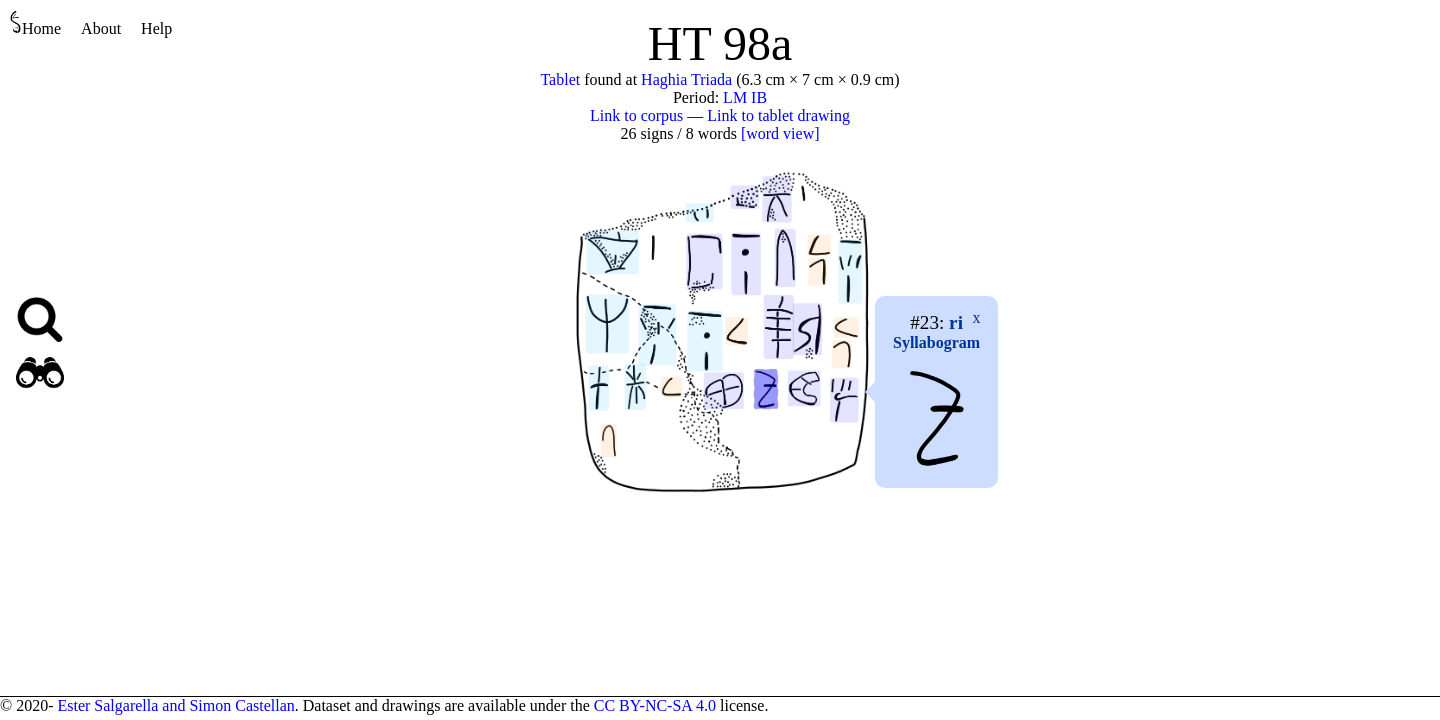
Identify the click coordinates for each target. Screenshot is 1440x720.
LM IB (745, 97)
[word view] (780, 133)
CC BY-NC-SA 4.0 (655, 705)
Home (35, 23)
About (101, 28)
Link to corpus (636, 115)
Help (156, 28)
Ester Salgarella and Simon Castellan (175, 705)
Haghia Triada (686, 79)
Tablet (560, 79)
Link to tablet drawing (778, 115)
